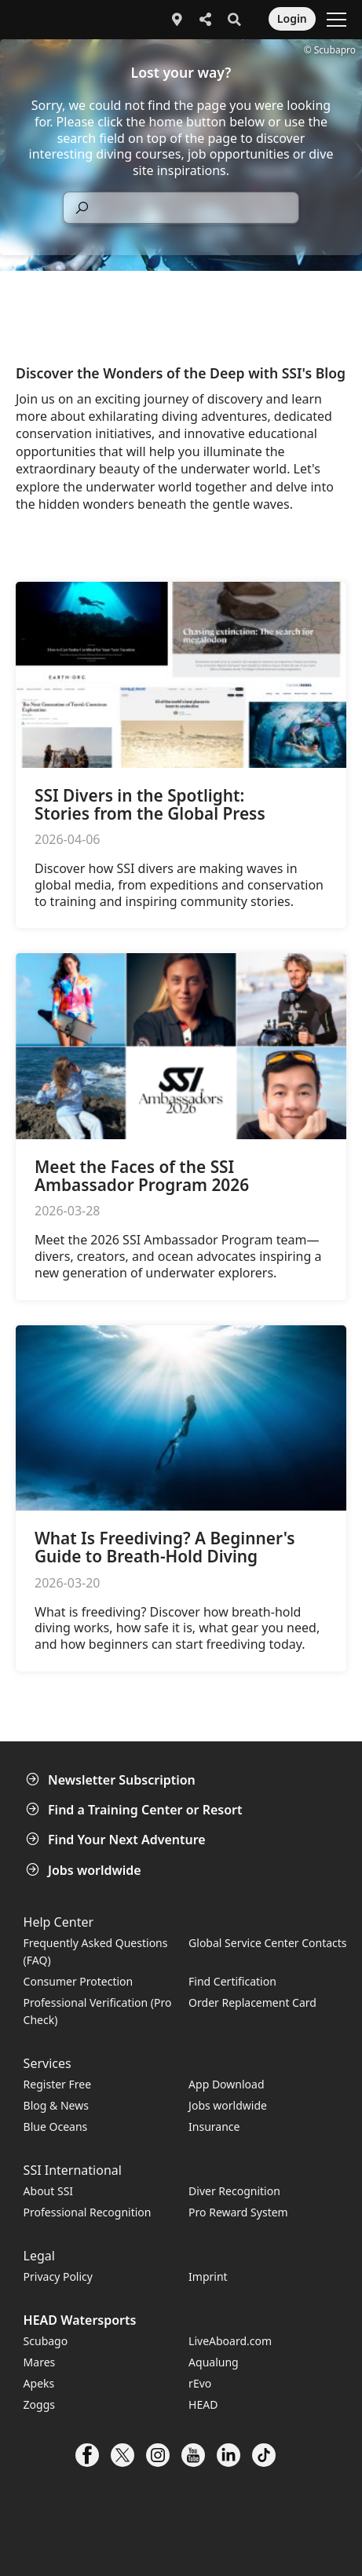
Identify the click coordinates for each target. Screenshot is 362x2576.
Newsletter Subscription (112, 1780)
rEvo (199, 2383)
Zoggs (39, 2404)
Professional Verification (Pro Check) (98, 2011)
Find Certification (232, 1981)
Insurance (214, 2126)
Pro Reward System (238, 2212)
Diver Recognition (234, 2190)
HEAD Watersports (80, 2320)
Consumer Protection (78, 1981)
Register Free (57, 2084)
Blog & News (56, 2105)
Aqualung (213, 2362)
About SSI (49, 2190)
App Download (226, 2084)
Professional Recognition (88, 2212)
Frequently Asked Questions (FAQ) (96, 1951)
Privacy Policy (58, 2276)
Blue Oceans (56, 2126)
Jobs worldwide (85, 1870)
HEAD (203, 2404)
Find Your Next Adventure (117, 1839)
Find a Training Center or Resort (136, 1809)
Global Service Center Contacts (267, 1942)
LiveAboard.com (230, 2340)
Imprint (208, 2276)
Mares (40, 2362)
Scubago (46, 2340)
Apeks (39, 2383)
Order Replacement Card (252, 2002)
